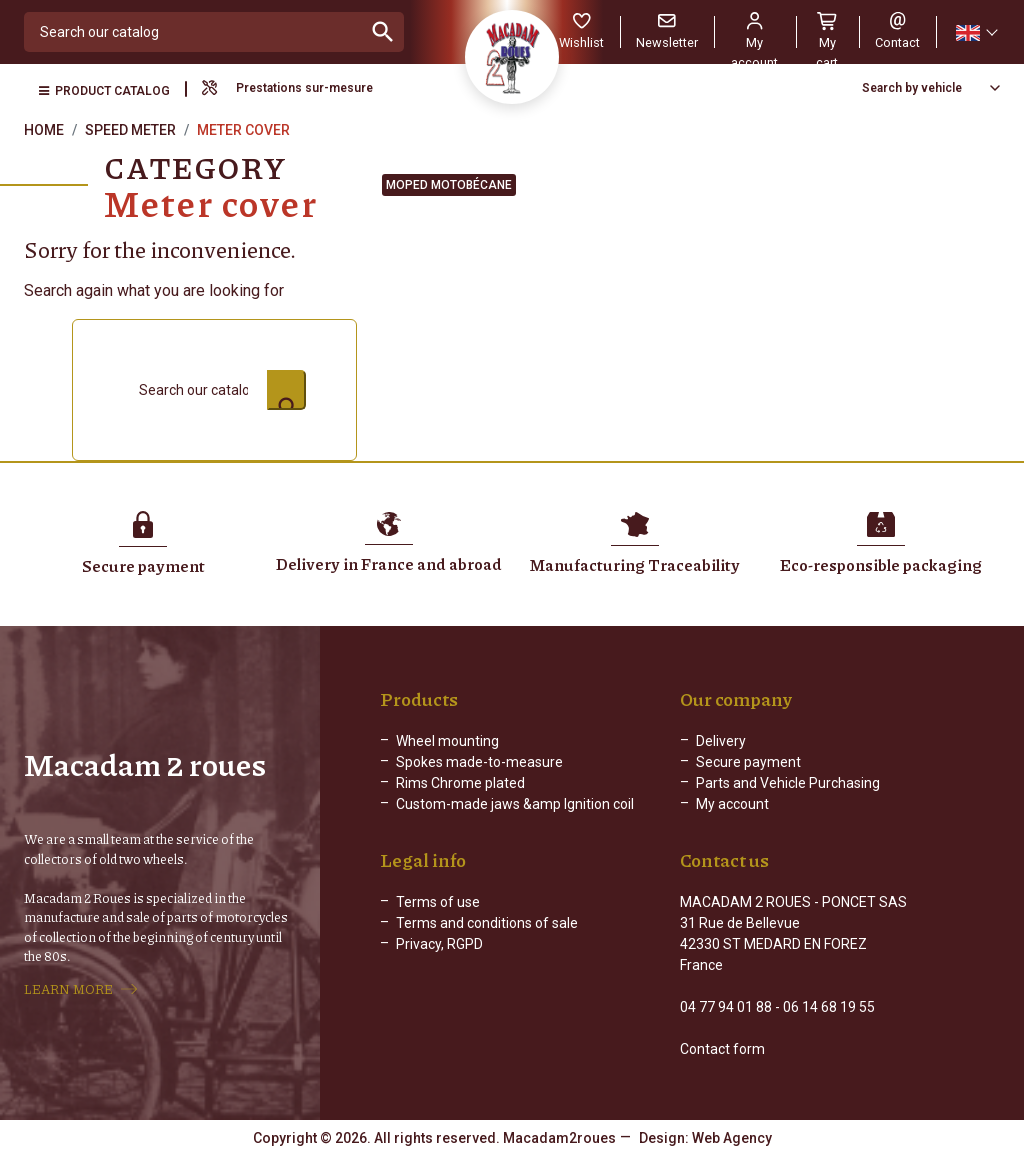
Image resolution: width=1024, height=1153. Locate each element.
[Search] (193, 32)
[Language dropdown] (976, 32)
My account (732, 804)
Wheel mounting (447, 741)
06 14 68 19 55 (829, 1007)
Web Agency (732, 1138)
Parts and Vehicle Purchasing (788, 783)
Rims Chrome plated (460, 783)
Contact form (722, 1049)
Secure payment (748, 762)
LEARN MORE (68, 989)
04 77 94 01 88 (726, 1007)
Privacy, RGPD (439, 944)
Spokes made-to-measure (479, 762)
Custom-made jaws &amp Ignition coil (515, 804)
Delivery (721, 741)
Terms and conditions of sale (487, 923)
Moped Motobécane (449, 185)
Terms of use (438, 902)
